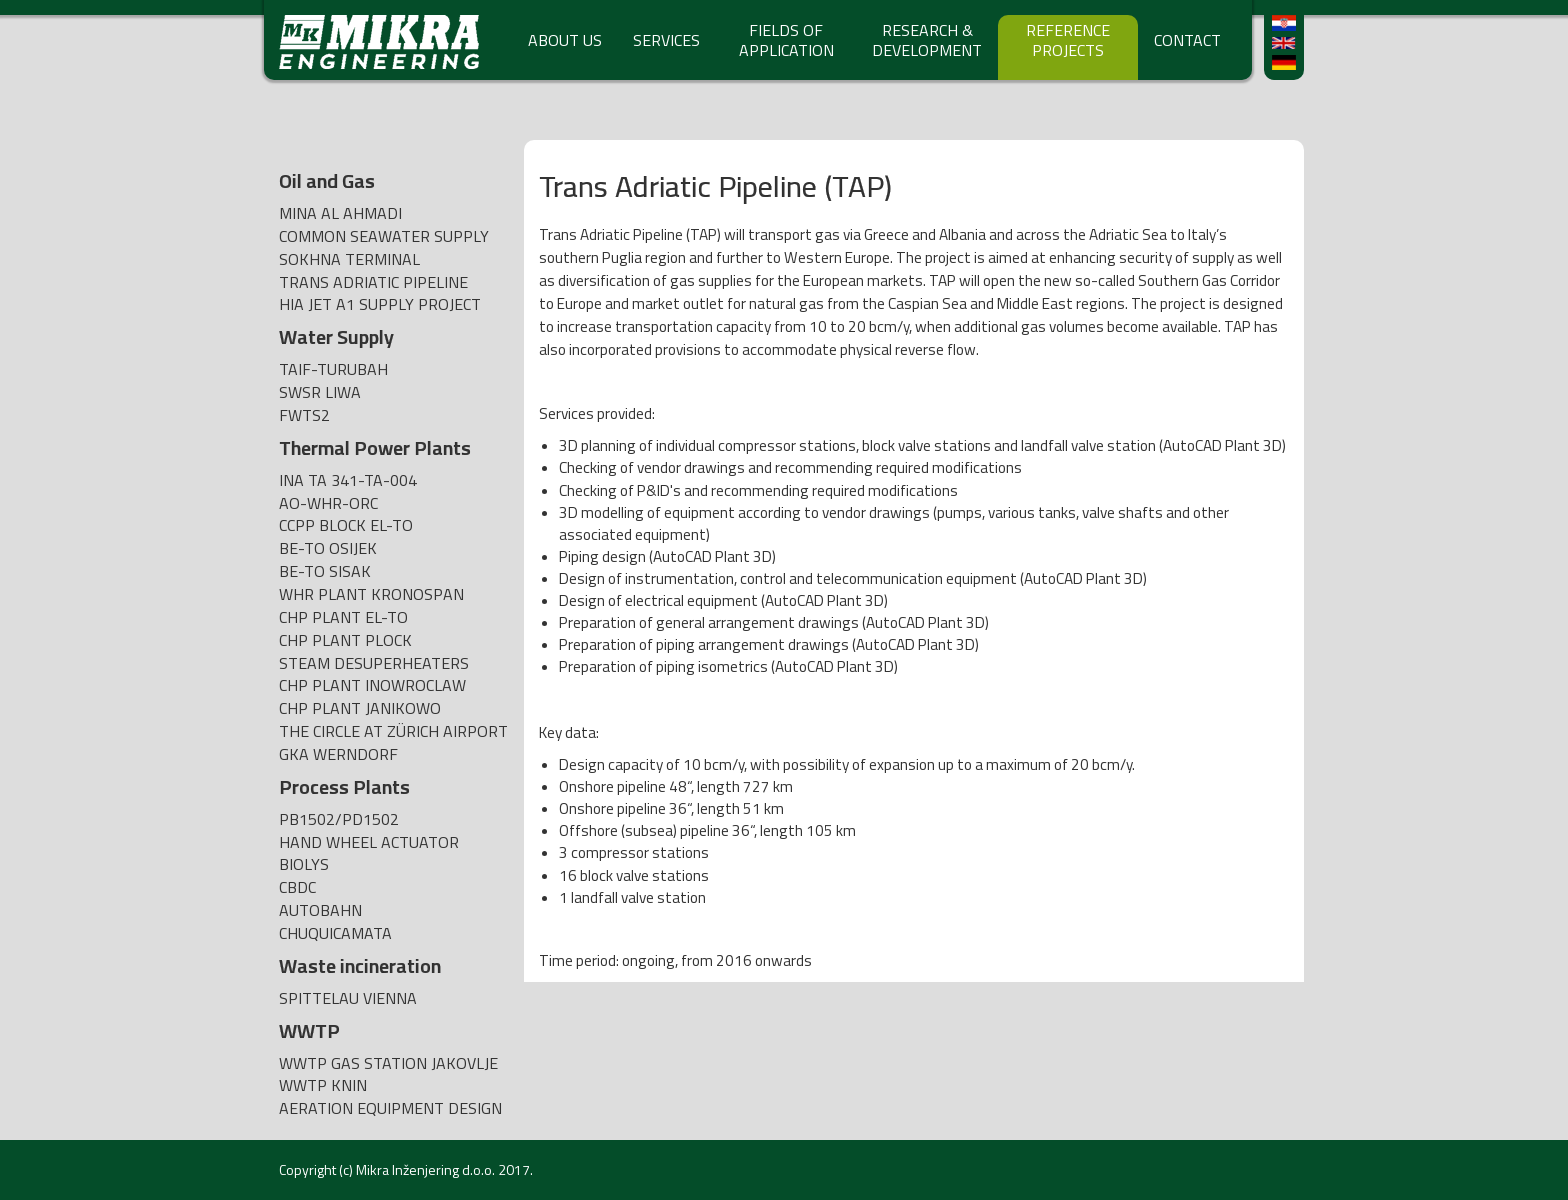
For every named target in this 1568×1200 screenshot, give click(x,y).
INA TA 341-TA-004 (348, 480)
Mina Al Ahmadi (340, 213)
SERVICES (666, 40)
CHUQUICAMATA (335, 933)
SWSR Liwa (320, 392)
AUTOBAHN (320, 910)
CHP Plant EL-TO (343, 617)
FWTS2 (304, 415)
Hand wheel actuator (369, 842)
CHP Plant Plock (345, 640)
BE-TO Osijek (328, 548)
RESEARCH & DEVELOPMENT (927, 40)
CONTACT (1187, 40)
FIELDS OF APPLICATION (786, 40)
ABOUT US (565, 40)
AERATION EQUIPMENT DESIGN (390, 1108)
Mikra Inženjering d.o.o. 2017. (444, 1169)
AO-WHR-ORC (328, 503)
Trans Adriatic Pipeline (373, 282)
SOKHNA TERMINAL (349, 259)
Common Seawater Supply (384, 236)
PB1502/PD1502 (339, 819)
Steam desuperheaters (374, 663)
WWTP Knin (323, 1085)
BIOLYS (304, 864)
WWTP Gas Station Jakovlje (388, 1063)
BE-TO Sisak (325, 571)
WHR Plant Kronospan (371, 594)
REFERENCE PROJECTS (1068, 40)
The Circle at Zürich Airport (393, 731)
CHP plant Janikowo (360, 708)
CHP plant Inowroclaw (372, 685)
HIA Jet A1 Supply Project (380, 304)
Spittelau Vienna (348, 998)
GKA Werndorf (338, 754)
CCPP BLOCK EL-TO (346, 525)
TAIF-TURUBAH (333, 369)
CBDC (297, 887)
